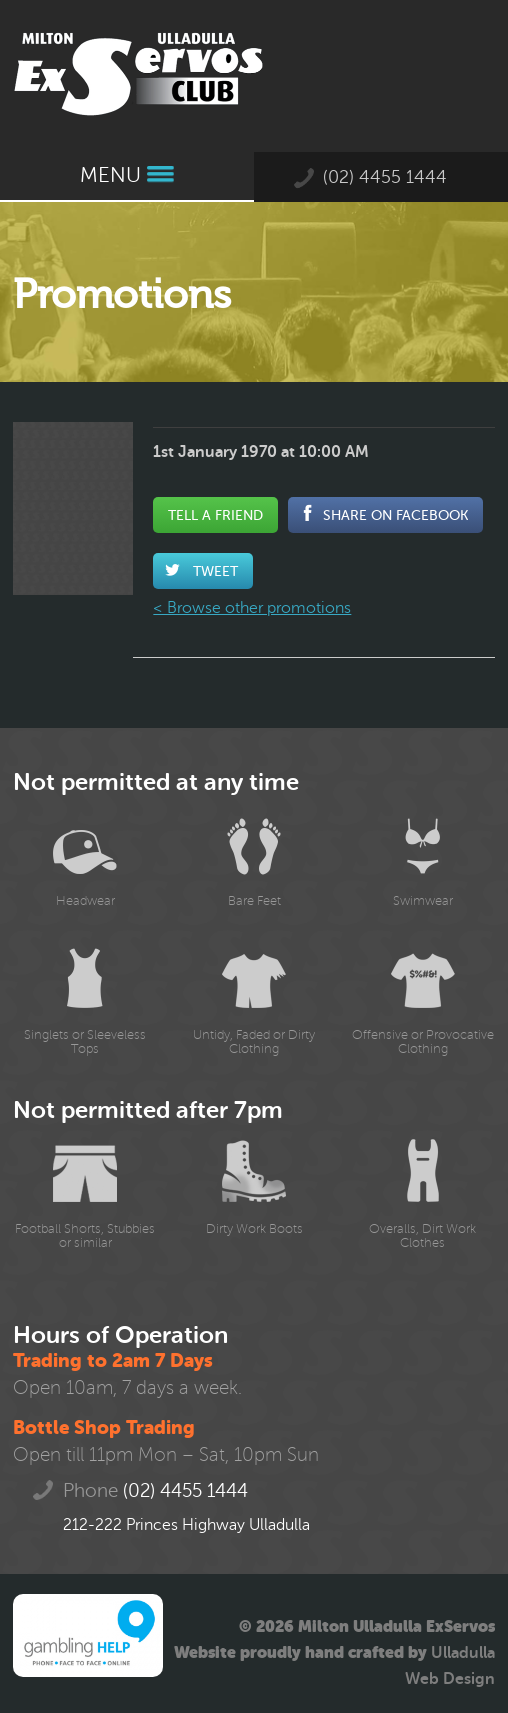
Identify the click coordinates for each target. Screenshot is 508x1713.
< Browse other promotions (252, 608)
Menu (127, 175)
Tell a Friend (215, 515)
